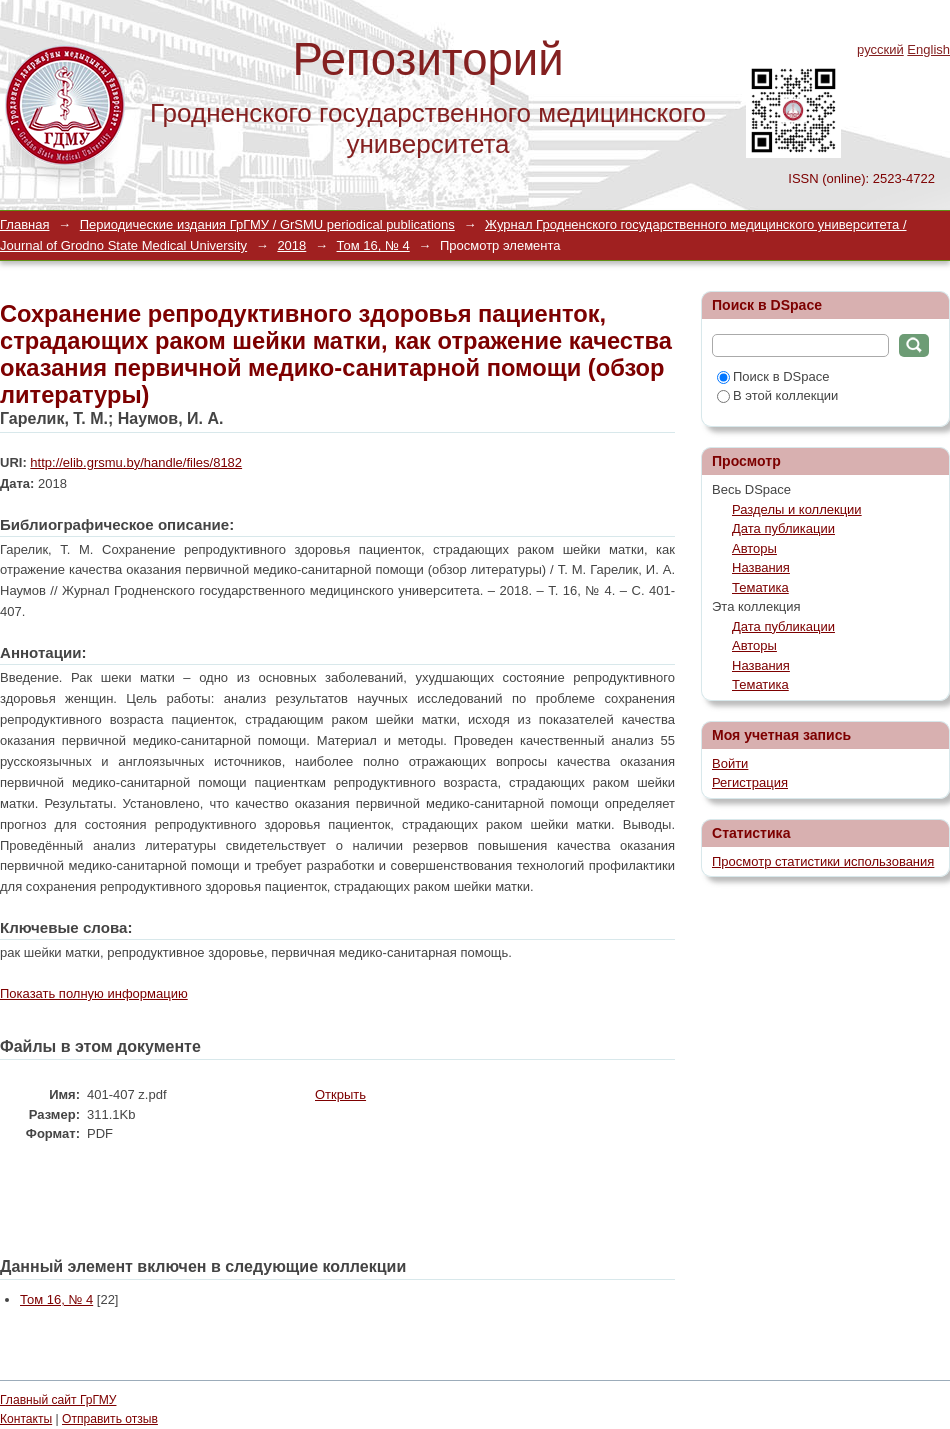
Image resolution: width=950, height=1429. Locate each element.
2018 (291, 245)
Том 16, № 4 (373, 245)
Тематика (760, 587)
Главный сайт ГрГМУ (58, 1400)
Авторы (754, 548)
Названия (761, 567)
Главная (24, 224)
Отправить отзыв (110, 1419)
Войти (730, 763)
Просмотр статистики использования (823, 861)
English (928, 49)
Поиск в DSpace (773, 376)
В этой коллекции (777, 395)
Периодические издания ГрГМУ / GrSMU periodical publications (267, 224)
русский (880, 49)
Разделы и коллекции (797, 509)
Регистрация (750, 782)
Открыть (340, 1094)
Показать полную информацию (94, 993)
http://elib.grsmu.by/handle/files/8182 (136, 462)
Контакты (26, 1419)
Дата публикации (783, 528)
